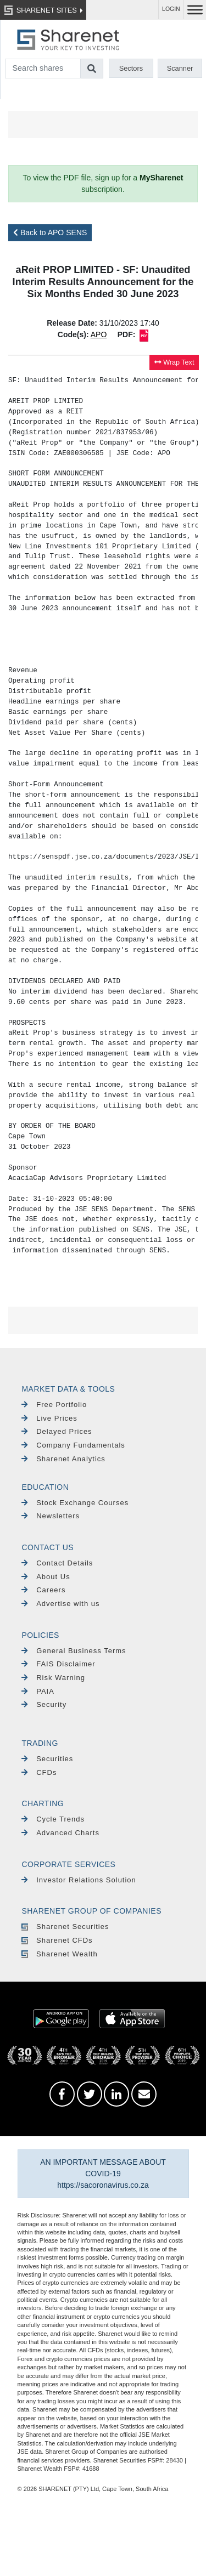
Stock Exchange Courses (75, 1503)
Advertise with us (60, 1603)
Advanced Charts (60, 1833)
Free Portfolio (54, 1404)
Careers (43, 1590)
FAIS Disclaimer (58, 1664)
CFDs (39, 1772)
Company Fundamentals (73, 1445)
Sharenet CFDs (56, 1940)
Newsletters (50, 1516)
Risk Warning (53, 1677)
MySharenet (161, 177)
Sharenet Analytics (63, 1459)
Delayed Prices (56, 1431)
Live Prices (49, 1418)
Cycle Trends (53, 1819)
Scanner (180, 68)
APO (99, 334)
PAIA (37, 1691)
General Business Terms (73, 1651)
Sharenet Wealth (59, 1954)
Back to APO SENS (50, 232)
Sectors (131, 68)
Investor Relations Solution (78, 1880)
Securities (47, 1759)
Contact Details (57, 1563)
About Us (45, 1577)
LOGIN (171, 9)
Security (43, 1704)
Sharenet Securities (65, 1926)
